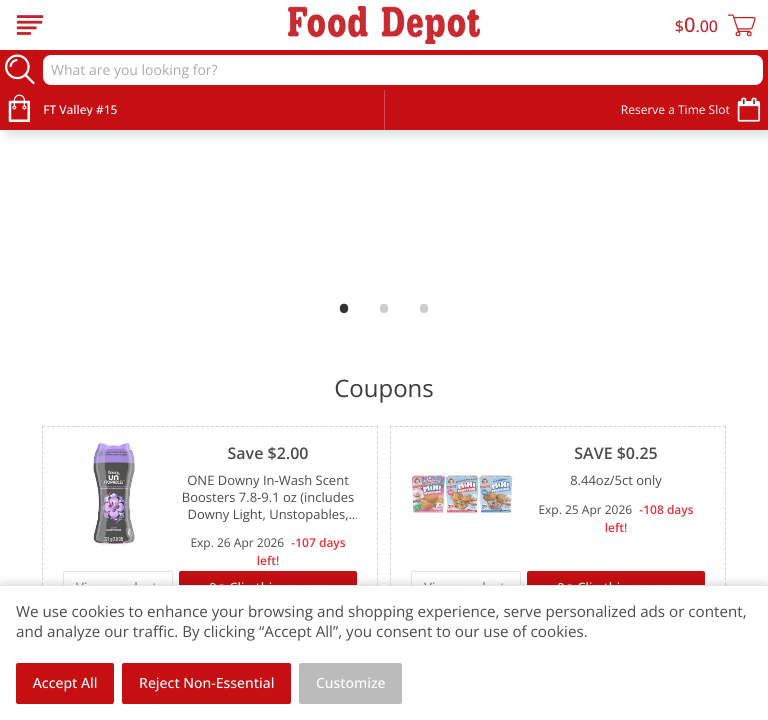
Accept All (65, 683)
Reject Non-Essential (206, 683)
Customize (351, 683)
